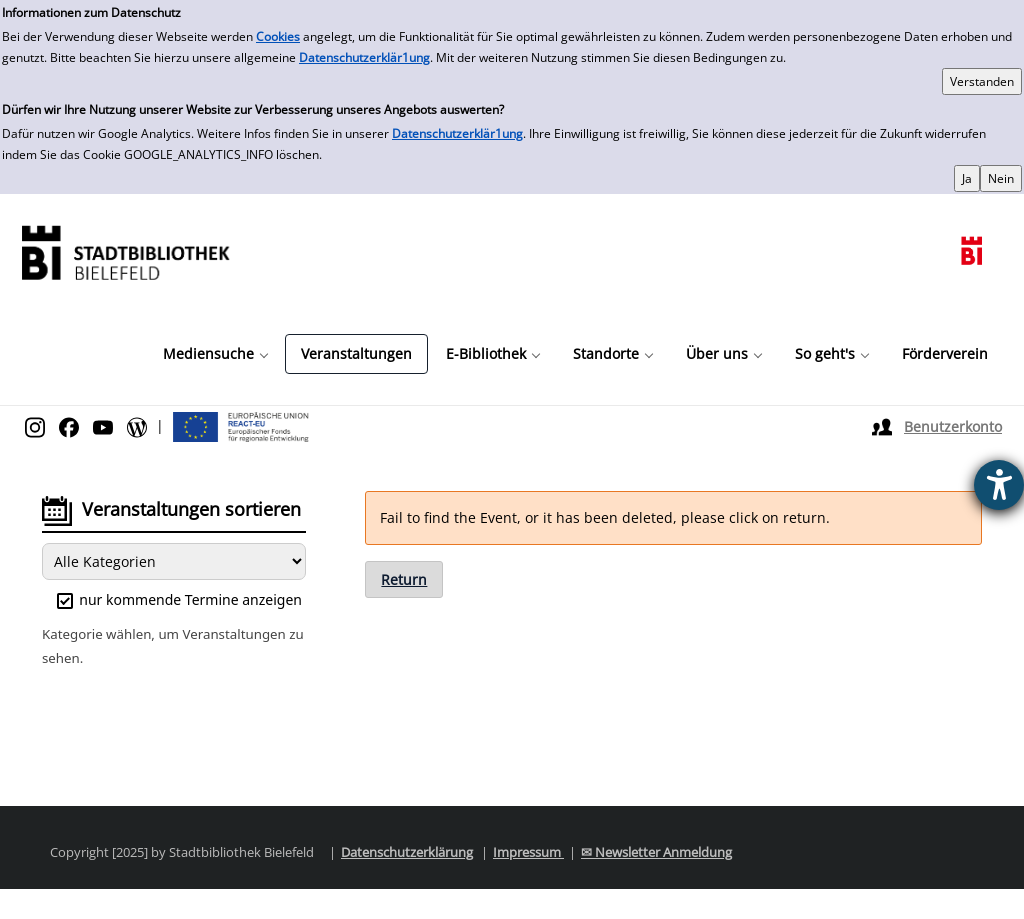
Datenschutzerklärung (407, 852)
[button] (215, 354)
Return (404, 579)
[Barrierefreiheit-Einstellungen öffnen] (999, 485)
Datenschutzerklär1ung (364, 57)
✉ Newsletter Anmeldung (656, 852)
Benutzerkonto (953, 426)
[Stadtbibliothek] (125, 250)
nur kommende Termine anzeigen (179, 599)
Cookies (278, 36)
